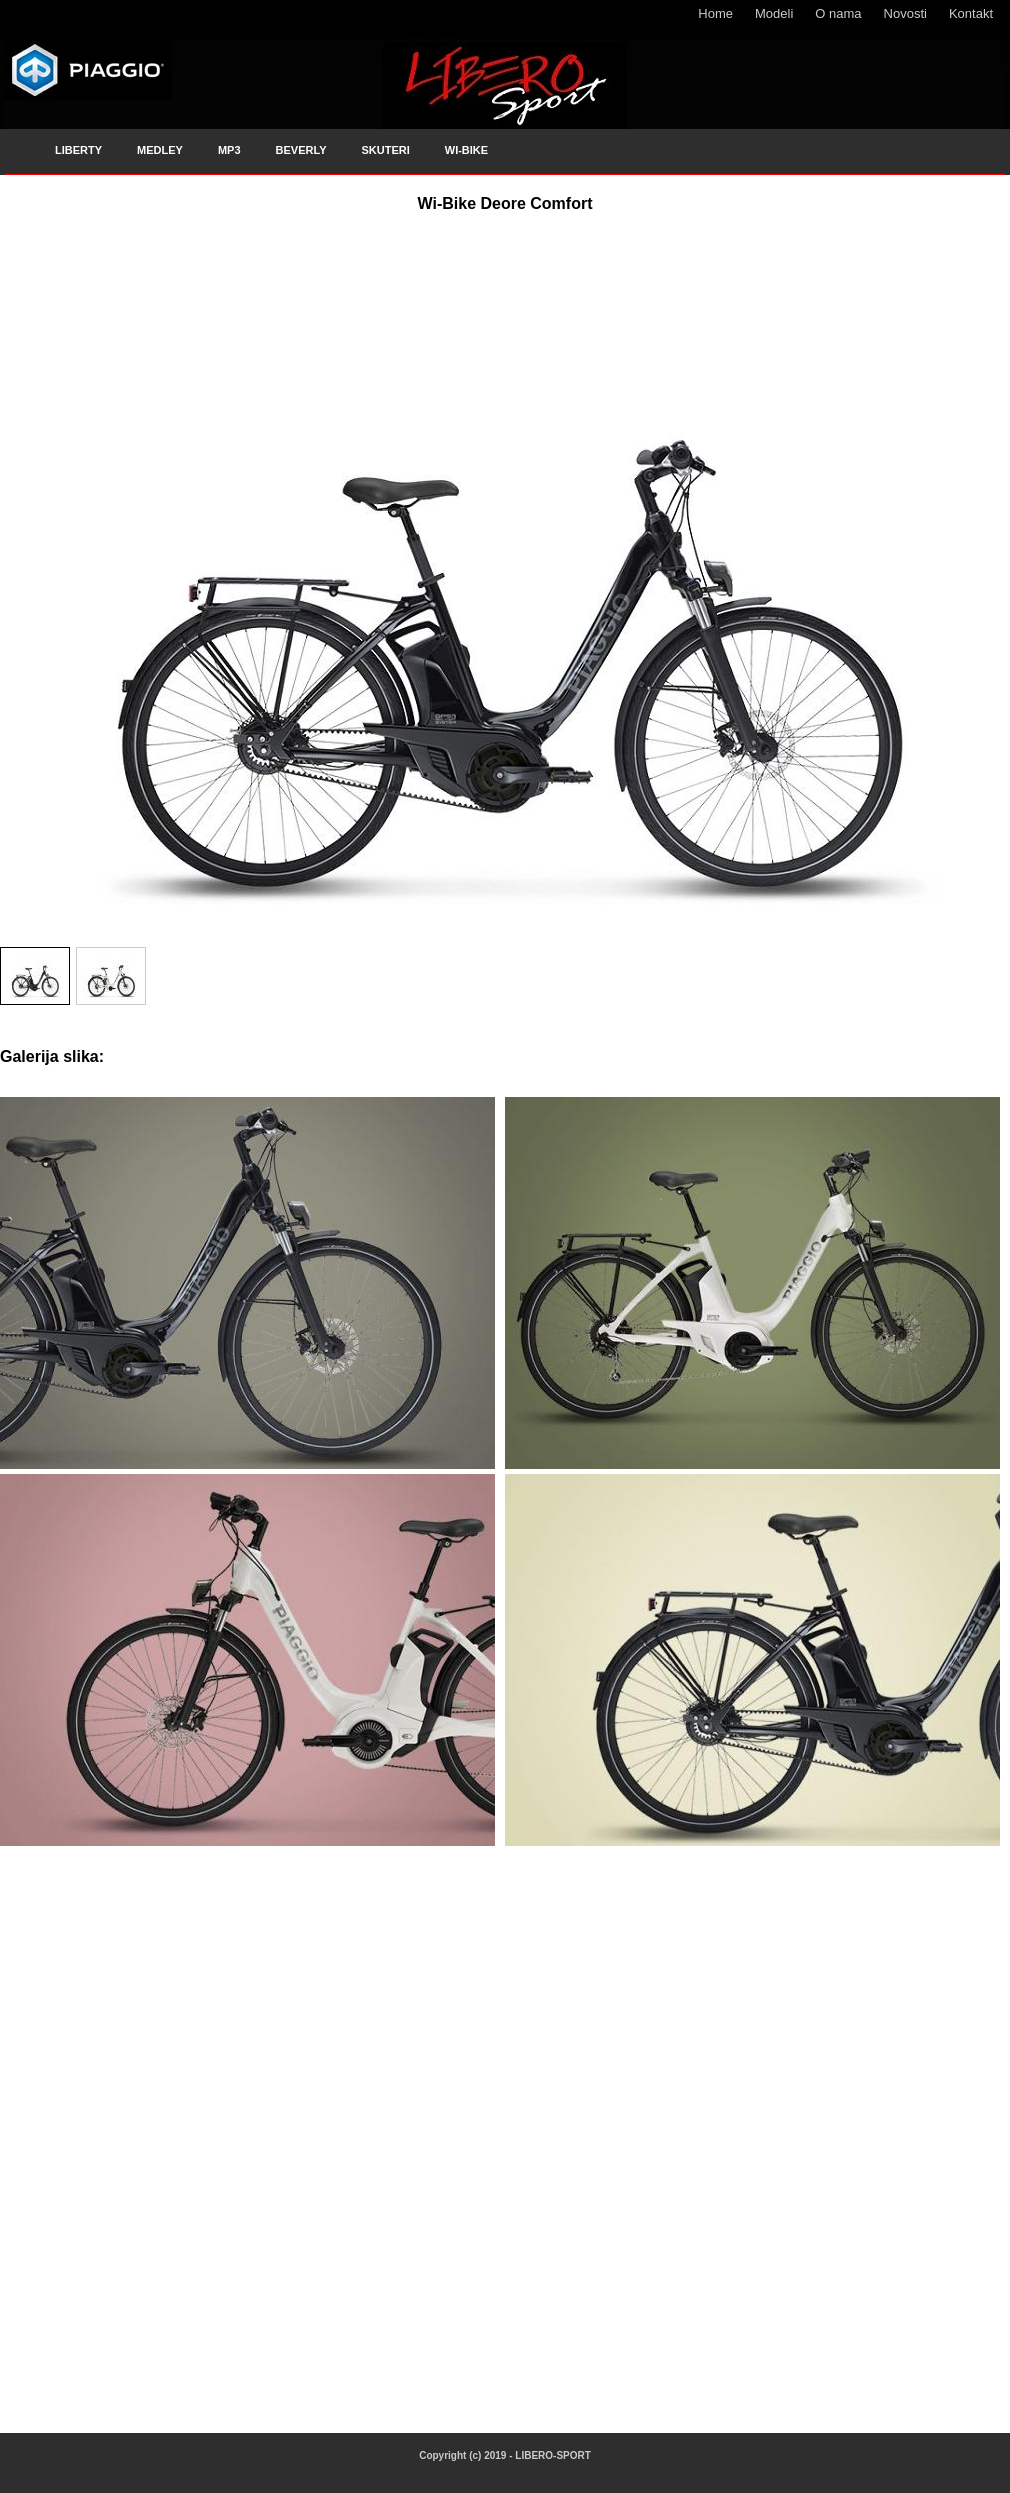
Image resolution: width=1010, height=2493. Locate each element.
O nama (838, 13)
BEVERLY (301, 150)
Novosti (905, 13)
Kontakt (971, 13)
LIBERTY (78, 150)
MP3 (229, 150)
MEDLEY (160, 150)
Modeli (774, 13)
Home (715, 13)
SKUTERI (385, 150)
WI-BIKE (466, 150)
